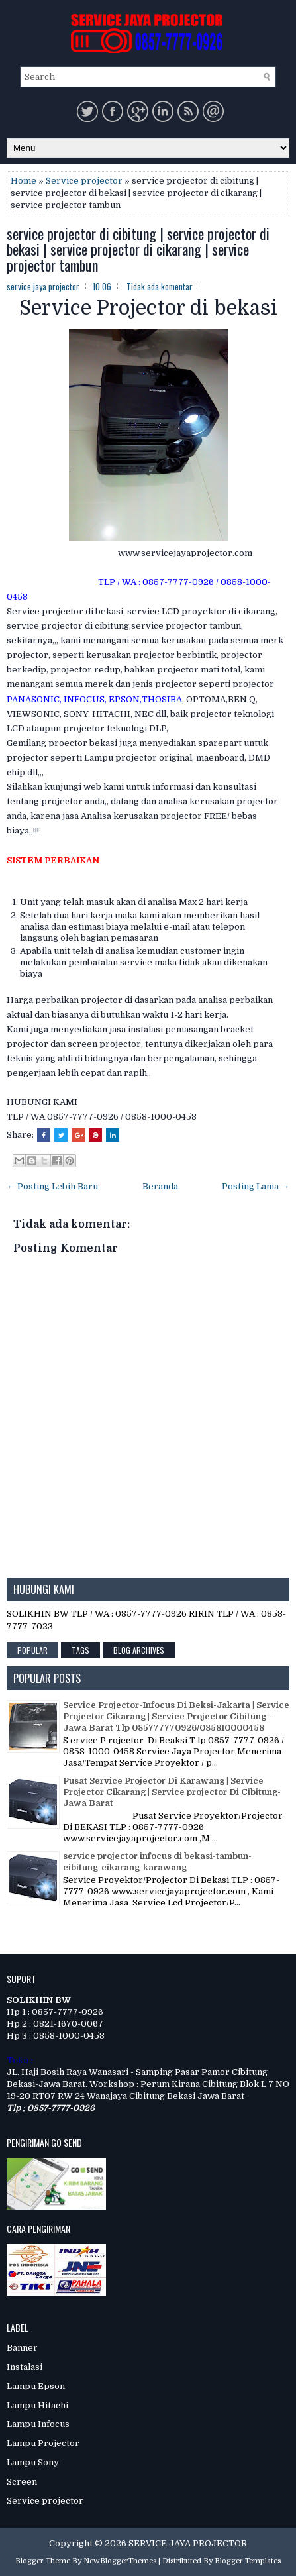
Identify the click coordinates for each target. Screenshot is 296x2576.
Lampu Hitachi (37, 2405)
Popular (32, 1650)
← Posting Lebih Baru (52, 1186)
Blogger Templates (248, 2561)
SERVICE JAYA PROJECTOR (187, 2543)
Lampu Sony (33, 2462)
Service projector (84, 181)
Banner (22, 2348)
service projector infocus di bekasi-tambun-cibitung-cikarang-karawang (157, 1861)
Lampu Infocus (38, 2424)
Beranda (160, 1186)
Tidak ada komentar (159, 286)
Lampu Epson (36, 2386)
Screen (22, 2482)
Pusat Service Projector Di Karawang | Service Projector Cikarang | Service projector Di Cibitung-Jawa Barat (172, 1792)
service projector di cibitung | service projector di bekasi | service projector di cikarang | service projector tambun (138, 249)
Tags (80, 1650)
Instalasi (24, 2367)
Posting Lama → (255, 1186)
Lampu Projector (43, 2443)
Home (23, 181)
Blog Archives (138, 1650)
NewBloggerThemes (119, 2561)
